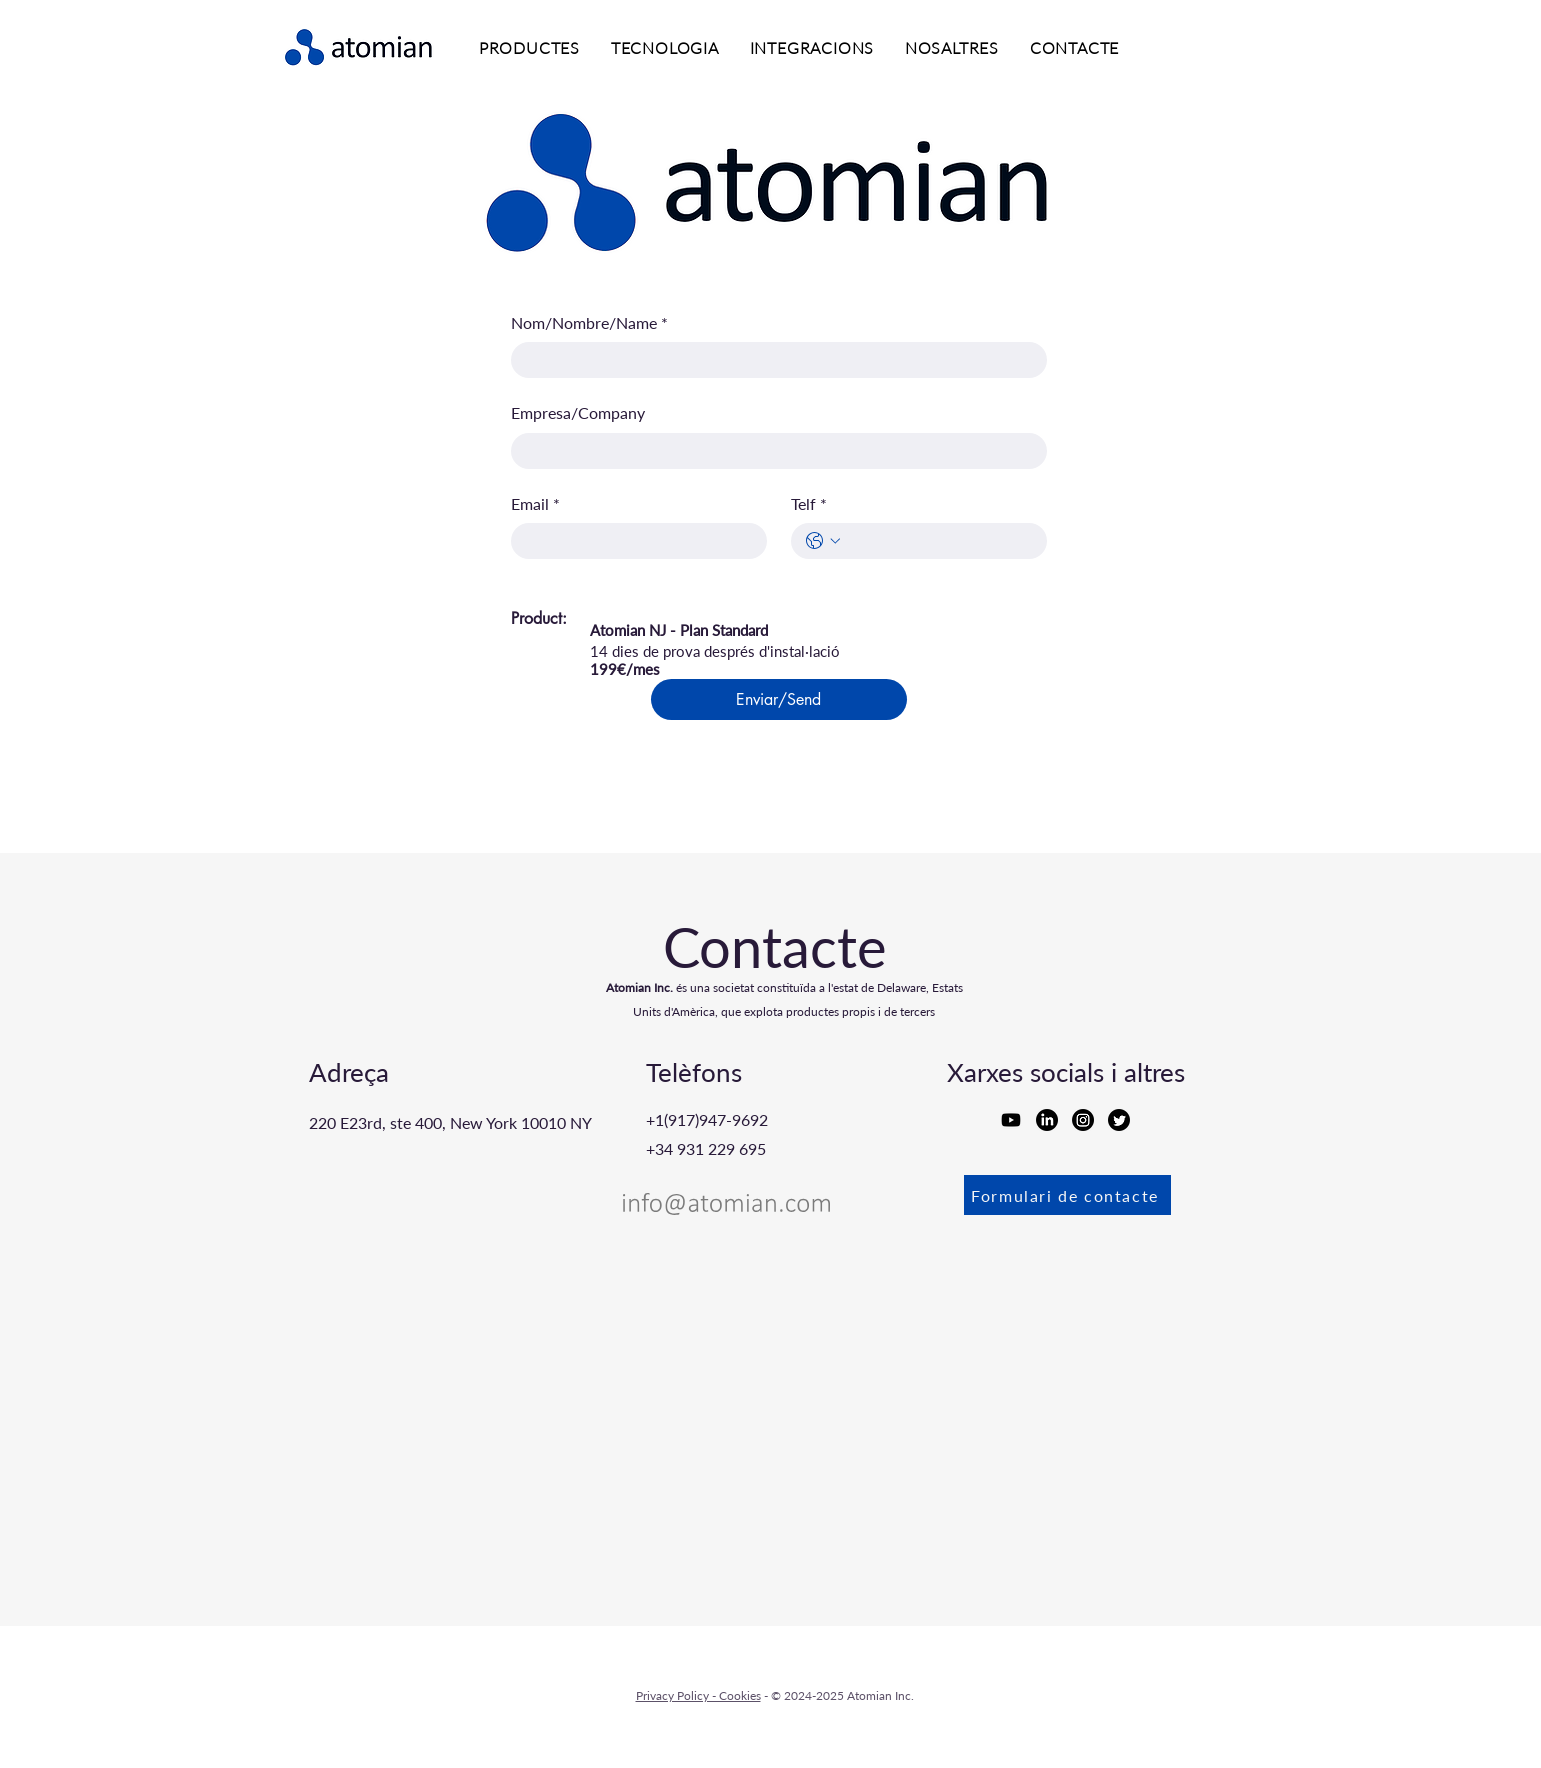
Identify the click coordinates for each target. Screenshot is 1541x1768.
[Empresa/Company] (773, 451)
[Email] (633, 541)
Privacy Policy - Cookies (698, 1695)
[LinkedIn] (1047, 1120)
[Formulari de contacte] (1067, 1195)
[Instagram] (1083, 1120)
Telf (809, 504)
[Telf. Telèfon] (939, 541)
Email (535, 504)
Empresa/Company (578, 412)
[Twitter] (1119, 1120)
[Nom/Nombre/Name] (773, 360)
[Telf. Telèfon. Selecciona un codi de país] (823, 541)
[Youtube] (1011, 1120)
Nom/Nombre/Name (589, 323)
